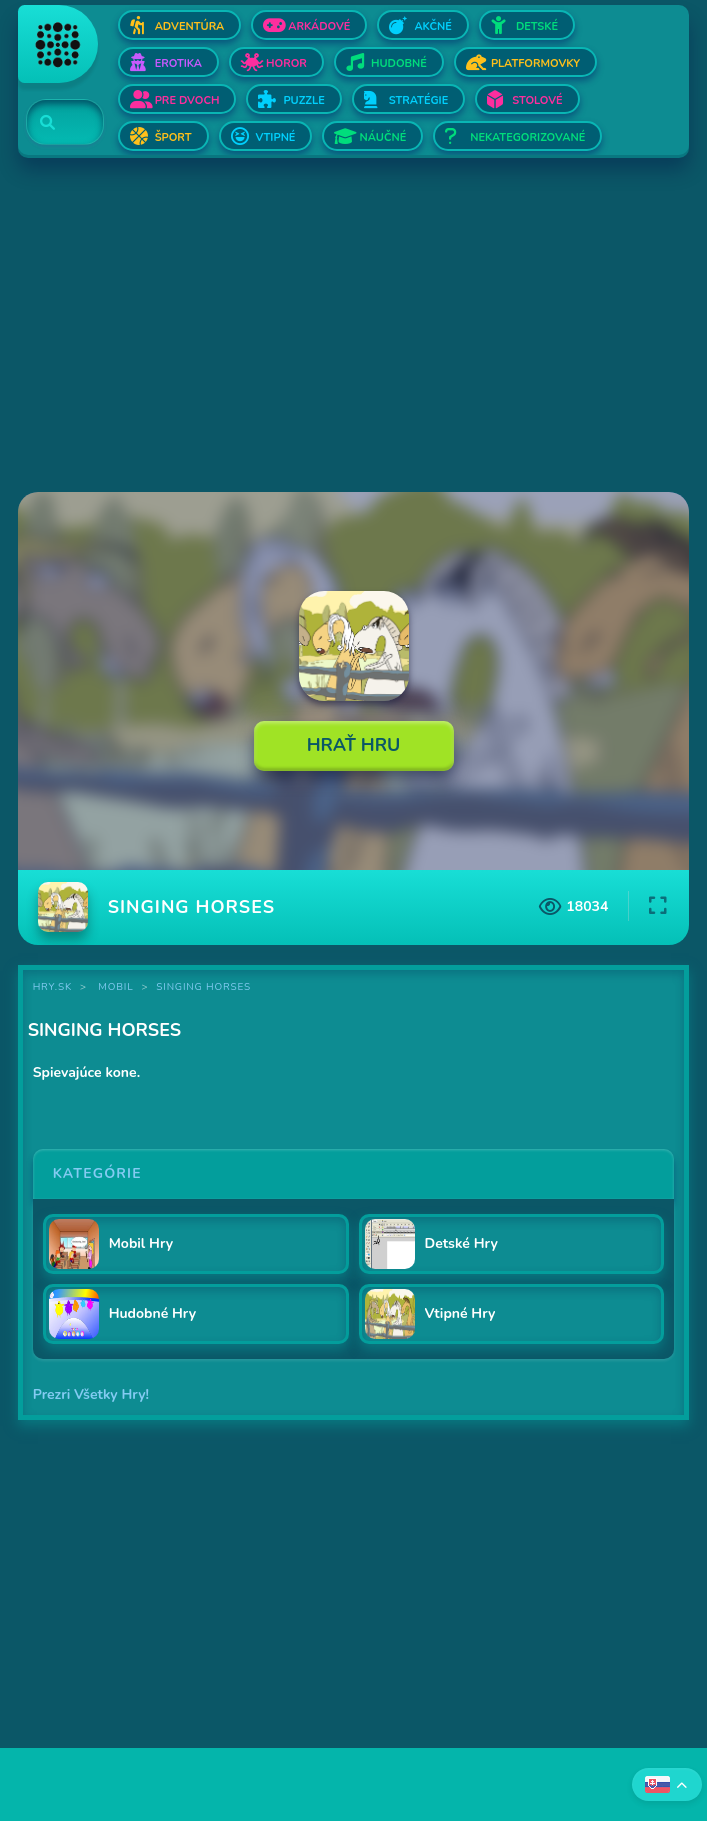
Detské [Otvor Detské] (537, 26)
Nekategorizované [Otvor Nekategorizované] (527, 137)
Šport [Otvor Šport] (173, 137)
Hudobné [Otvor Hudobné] (399, 63)
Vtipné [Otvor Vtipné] (276, 137)
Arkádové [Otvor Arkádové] (319, 26)
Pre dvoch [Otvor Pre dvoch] (187, 100)
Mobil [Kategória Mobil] (115, 987)
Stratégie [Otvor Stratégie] (419, 100)
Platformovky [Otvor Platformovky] (535, 63)
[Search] (53, 123)
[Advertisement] (354, 327)
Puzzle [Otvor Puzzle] (303, 100)
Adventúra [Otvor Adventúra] (190, 26)
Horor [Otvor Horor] (286, 63)
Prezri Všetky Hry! (91, 1394)
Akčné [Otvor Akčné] (432, 26)
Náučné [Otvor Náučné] (382, 137)
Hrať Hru (354, 745)
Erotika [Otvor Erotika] (178, 63)
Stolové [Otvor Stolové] (537, 100)
